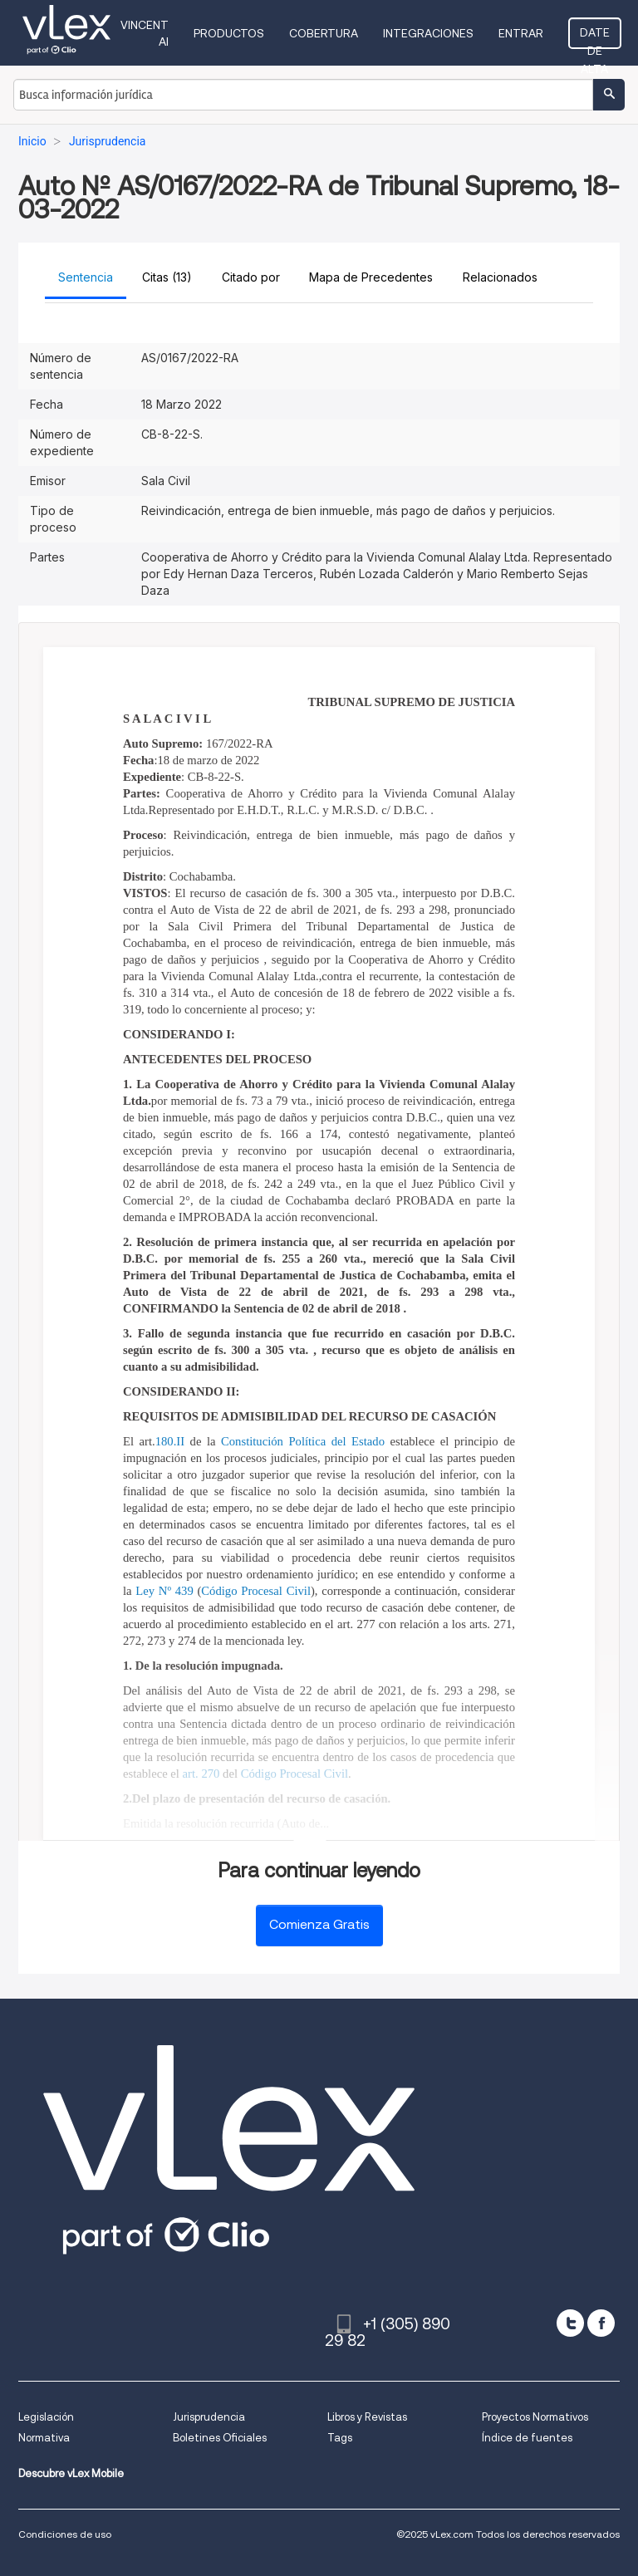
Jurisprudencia (209, 2417)
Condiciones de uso (64, 2534)
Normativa (44, 2437)
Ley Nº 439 (164, 1590)
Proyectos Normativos (535, 2417)
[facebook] (601, 2323)
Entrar (520, 33)
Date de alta (595, 37)
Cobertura (323, 33)
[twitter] (570, 2323)
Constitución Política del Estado (303, 1441)
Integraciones (428, 33)
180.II (169, 1441)
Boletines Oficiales (220, 2437)
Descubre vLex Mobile (71, 2473)
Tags (339, 2437)
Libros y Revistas (367, 2417)
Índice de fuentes (527, 2437)
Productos (229, 33)
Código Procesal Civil (256, 1590)
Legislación (46, 2417)
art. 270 (201, 1773)
